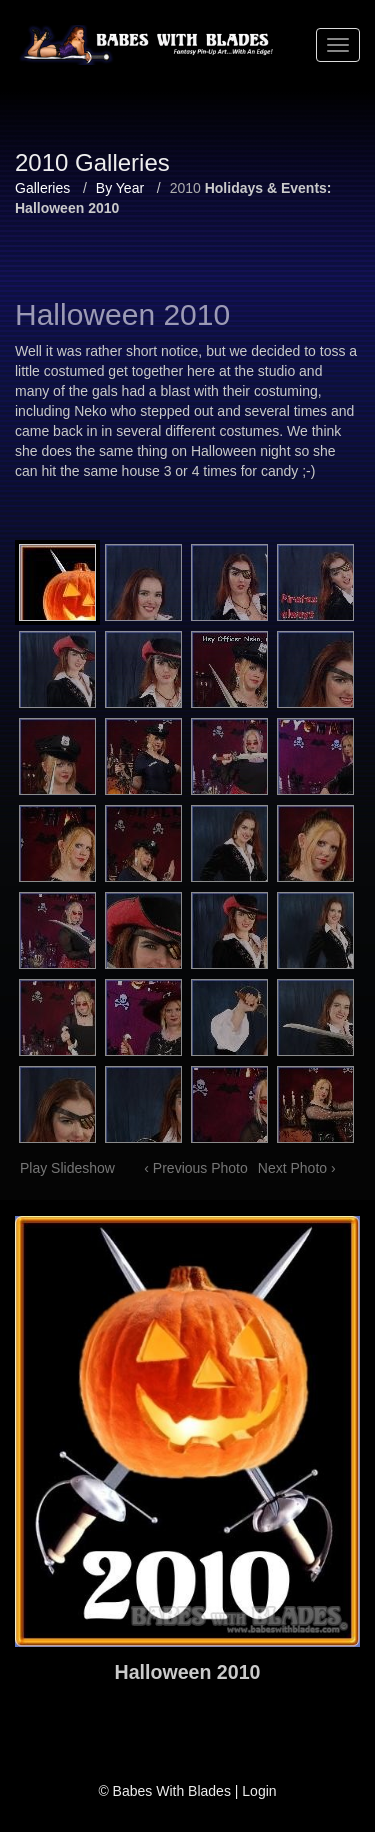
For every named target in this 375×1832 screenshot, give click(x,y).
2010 (185, 188)
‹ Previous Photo (196, 1168)
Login (259, 1791)
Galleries (42, 188)
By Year (120, 188)
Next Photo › (297, 1168)
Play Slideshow (67, 1168)
